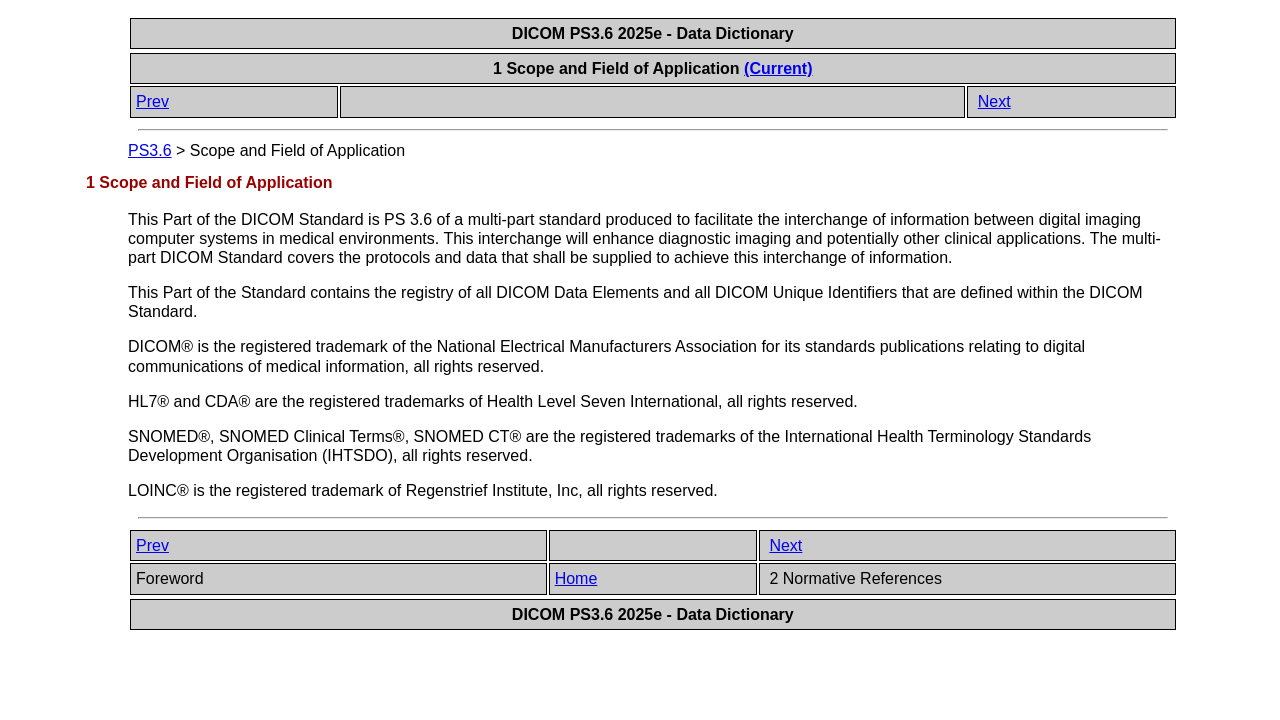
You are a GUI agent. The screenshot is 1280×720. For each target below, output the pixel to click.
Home (576, 578)
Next (994, 101)
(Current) (778, 68)
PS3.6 (150, 150)
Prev (152, 101)
